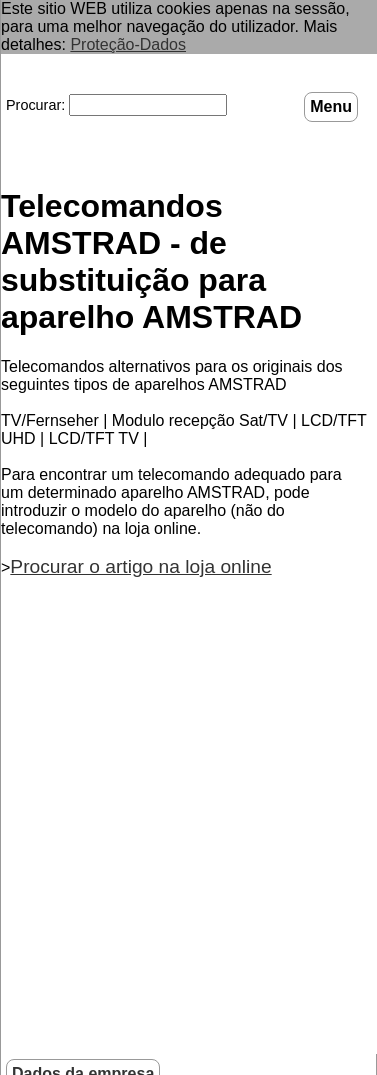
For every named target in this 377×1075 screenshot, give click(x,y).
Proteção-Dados (128, 44)
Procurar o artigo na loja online (140, 566)
